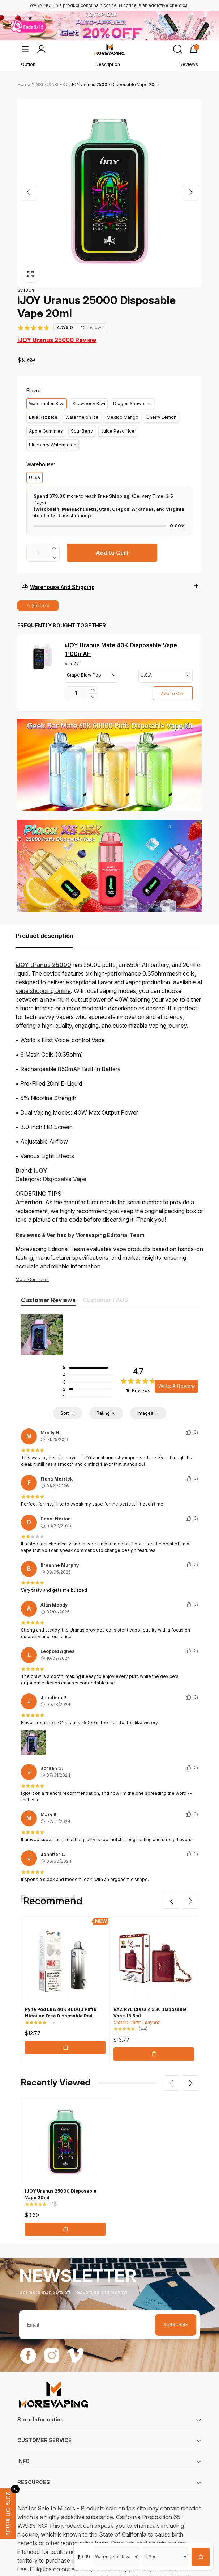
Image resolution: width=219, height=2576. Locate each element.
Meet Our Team (32, 1266)
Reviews (189, 64)
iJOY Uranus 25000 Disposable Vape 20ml (114, 84)
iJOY (40, 1157)
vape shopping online (43, 977)
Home (23, 84)
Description (107, 64)
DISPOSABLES (50, 84)
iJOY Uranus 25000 (43, 951)
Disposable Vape (64, 1166)
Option (28, 64)
